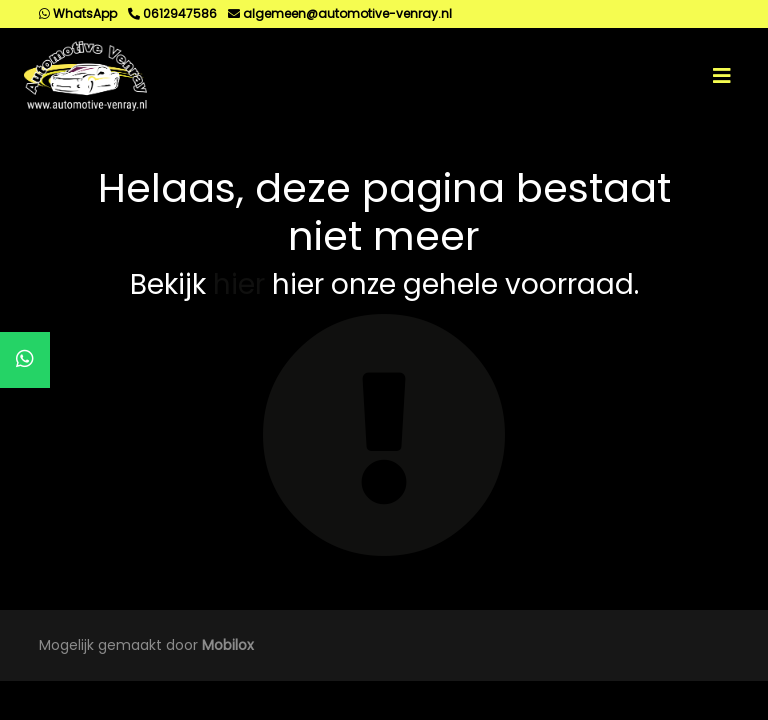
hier (239, 284)
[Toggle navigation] (722, 76)
